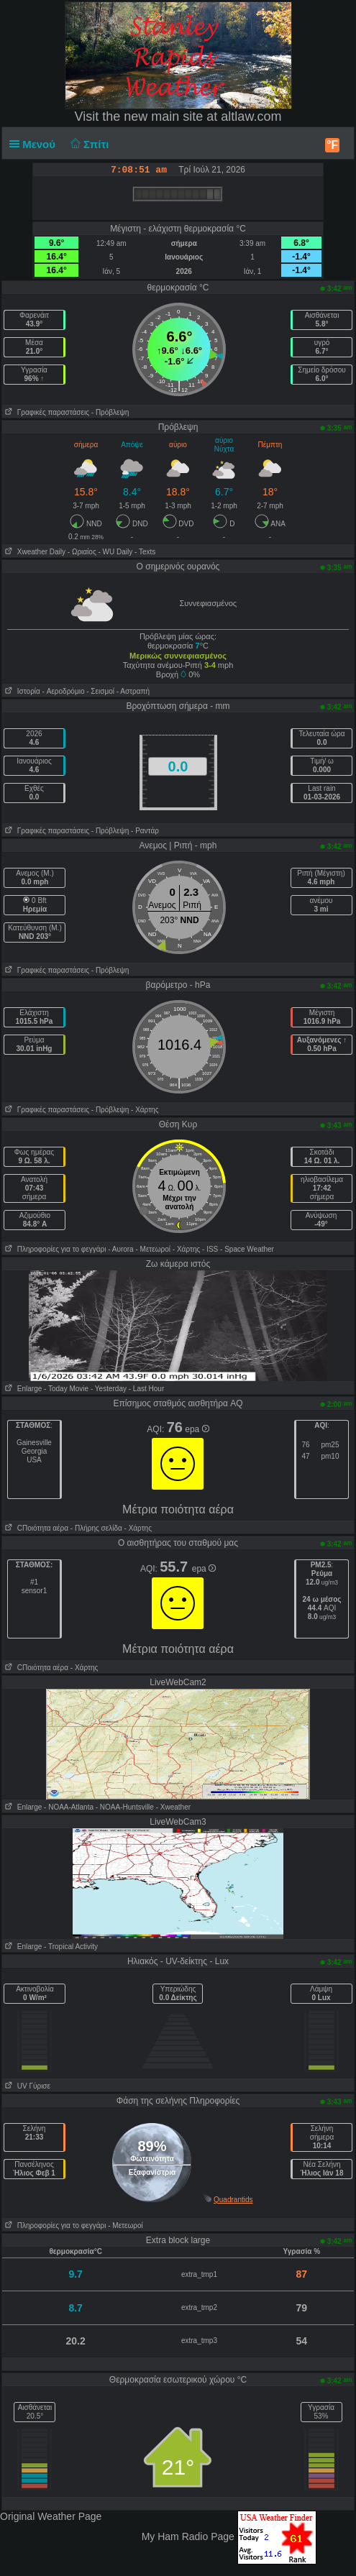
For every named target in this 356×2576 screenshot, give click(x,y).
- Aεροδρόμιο (63, 691)
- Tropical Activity (71, 1947)
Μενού (35, 144)
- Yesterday (109, 1389)
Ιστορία (21, 691)
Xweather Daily (33, 552)
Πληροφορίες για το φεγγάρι (54, 1249)
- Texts (144, 552)
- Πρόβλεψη (110, 412)
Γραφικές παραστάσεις (45, 412)
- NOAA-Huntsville (125, 1807)
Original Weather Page (50, 2516)
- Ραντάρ (145, 831)
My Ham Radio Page (188, 2536)
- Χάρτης (144, 1110)
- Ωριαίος (82, 552)
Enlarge (22, 1389)
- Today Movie (66, 1389)
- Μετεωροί (152, 1249)
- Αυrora (120, 1249)
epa (197, 1429)
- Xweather (173, 1807)
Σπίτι (87, 144)
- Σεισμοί (100, 691)
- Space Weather (247, 1249)
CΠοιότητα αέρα (35, 1528)
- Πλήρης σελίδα (96, 1528)
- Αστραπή (133, 691)
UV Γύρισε (26, 2086)
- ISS (210, 1249)
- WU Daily (116, 552)
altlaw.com (251, 116)
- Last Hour (146, 1389)
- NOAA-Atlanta (68, 1807)
